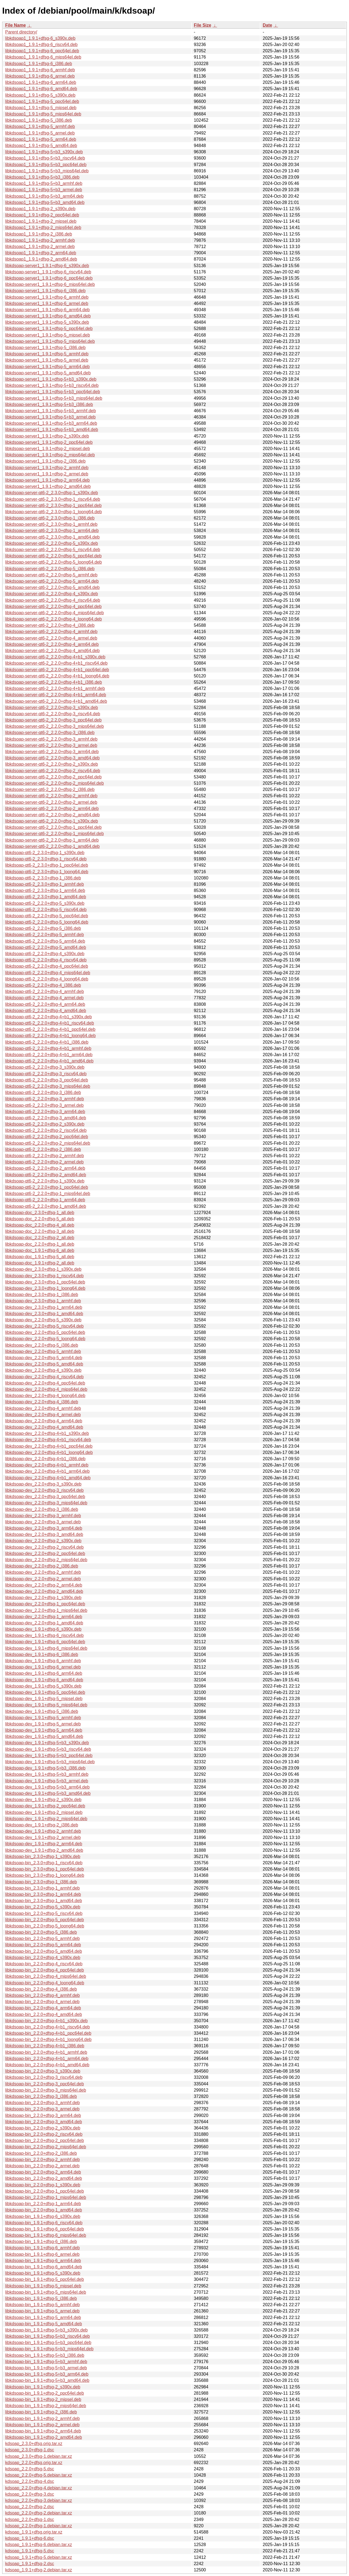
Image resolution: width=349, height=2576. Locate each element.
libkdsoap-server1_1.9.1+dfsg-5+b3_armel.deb (50, 417)
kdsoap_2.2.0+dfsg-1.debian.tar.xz (38, 2525)
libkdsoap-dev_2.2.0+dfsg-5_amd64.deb (44, 1364)
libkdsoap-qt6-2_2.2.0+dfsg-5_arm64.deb (45, 941)
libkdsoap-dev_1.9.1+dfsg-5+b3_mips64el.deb (50, 1761)
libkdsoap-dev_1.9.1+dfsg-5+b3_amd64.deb (48, 1793)
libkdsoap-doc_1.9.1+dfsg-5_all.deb (39, 1256)
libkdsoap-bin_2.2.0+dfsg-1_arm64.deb (43, 2203)
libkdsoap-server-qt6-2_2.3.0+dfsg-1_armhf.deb (51, 524)
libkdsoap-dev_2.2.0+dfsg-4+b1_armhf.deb (46, 1465)
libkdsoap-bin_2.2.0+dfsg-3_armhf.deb (42, 2102)
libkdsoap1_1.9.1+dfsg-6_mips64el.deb (43, 57)
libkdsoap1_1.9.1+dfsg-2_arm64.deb (40, 252)
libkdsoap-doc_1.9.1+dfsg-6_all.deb (39, 1250)
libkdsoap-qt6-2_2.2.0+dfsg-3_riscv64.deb (45, 1073)
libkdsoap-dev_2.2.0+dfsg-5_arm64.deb (43, 1357)
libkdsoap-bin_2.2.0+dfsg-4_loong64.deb (44, 1983)
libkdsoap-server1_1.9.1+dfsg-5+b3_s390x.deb (50, 379)
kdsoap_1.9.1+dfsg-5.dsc (29, 2551)
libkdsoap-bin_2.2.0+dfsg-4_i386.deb (41, 1989)
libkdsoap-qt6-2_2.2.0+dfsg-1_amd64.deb (45, 1206)
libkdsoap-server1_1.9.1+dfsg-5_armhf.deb (47, 354)
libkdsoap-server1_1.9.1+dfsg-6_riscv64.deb (48, 272)
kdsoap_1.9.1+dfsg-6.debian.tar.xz (38, 2544)
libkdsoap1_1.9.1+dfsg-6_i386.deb (38, 63)
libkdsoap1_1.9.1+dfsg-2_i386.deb (38, 234)
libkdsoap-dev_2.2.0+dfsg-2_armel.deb (43, 1578)
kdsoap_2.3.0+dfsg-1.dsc (29, 2449)
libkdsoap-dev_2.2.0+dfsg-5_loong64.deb (45, 1338)
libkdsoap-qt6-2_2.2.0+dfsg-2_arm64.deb (45, 1168)
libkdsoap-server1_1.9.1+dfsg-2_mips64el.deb (50, 455)
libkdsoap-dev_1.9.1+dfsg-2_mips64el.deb (46, 1818)
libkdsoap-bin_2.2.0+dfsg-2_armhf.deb (42, 2159)
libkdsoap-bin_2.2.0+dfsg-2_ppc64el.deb (44, 2140)
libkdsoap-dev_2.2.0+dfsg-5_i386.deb (41, 1345)
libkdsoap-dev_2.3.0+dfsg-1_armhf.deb (43, 1300)
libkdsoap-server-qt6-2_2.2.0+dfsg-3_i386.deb (50, 732)
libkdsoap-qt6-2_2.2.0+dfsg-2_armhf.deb (44, 1155)
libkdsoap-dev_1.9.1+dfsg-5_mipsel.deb (43, 1698)
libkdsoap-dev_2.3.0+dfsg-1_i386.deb (41, 1294)
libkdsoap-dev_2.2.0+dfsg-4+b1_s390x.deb (47, 1433)
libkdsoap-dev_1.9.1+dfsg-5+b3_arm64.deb (47, 1787)
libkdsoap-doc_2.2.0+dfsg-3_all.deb (39, 1231)
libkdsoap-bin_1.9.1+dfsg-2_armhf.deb (42, 2418)
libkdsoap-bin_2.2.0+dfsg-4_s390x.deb (42, 1957)
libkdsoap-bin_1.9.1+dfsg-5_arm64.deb (43, 2317)
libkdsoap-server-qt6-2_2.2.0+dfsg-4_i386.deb (50, 625)
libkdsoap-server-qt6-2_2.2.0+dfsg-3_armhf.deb (51, 739)
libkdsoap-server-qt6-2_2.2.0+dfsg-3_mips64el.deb (54, 726)
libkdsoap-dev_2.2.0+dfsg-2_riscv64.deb (44, 1547)
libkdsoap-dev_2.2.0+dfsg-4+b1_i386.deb (45, 1458)
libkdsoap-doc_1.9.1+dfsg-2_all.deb (39, 1263)
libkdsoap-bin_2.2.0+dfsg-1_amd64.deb (43, 2210)
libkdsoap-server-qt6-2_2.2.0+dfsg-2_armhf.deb (51, 795)
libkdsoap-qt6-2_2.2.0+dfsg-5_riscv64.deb (45, 909)
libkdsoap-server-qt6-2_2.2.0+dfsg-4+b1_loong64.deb (57, 676)
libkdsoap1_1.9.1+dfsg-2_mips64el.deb (43, 227)
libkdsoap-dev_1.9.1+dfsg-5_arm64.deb (43, 1730)
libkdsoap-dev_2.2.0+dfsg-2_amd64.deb (44, 1591)
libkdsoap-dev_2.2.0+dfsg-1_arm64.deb (43, 1616)
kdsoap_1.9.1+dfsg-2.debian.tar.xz (38, 2570)
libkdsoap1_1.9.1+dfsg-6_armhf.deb (40, 70)
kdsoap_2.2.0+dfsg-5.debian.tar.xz (38, 2475)
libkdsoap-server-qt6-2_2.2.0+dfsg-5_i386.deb (50, 568)
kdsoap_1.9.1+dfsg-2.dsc (29, 2563)
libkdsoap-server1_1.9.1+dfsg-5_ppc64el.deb (49, 328)
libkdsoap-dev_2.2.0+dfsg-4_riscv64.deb (44, 1376)
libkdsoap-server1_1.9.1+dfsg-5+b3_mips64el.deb (53, 398)
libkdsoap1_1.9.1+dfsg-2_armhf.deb (40, 240)
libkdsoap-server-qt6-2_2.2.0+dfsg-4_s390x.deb (51, 593)
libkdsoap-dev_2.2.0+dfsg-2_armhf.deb (43, 1572)
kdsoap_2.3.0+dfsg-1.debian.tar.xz (38, 2456)
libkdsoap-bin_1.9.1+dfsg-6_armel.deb (42, 2254)
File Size (202, 25)
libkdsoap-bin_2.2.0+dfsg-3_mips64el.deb (45, 2090)
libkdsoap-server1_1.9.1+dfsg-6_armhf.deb (47, 297)
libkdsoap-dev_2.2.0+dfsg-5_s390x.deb (43, 1320)
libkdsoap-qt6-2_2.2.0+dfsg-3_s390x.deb (44, 1067)
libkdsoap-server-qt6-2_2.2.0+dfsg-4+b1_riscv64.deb (56, 663)
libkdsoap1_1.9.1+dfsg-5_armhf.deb (40, 126)
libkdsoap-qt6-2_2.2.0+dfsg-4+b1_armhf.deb (48, 1048)
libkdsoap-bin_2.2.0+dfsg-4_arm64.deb (43, 2008)
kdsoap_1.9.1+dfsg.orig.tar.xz (33, 2532)
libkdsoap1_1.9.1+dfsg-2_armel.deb (40, 246)
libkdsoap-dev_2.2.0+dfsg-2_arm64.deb (43, 1585)
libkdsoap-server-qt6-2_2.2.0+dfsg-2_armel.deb (51, 802)
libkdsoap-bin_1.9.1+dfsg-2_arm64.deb (43, 2431)
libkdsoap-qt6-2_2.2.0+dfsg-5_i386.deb (43, 928)
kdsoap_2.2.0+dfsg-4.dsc (29, 2481)
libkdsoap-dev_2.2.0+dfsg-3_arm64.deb (43, 1528)
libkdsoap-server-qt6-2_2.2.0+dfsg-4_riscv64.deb (52, 600)
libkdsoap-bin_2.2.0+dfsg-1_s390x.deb (42, 2185)
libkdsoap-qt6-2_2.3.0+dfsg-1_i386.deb (43, 878)
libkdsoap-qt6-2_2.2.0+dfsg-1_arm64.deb (45, 1199)
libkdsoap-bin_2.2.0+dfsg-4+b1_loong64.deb (48, 2039)
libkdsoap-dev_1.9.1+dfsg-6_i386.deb (41, 1654)
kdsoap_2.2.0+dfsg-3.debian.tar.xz (38, 2500)
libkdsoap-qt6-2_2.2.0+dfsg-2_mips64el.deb (47, 1143)
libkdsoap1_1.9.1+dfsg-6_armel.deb (40, 76)
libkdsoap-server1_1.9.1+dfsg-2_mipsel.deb (47, 448)
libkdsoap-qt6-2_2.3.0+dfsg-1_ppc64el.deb (46, 865)
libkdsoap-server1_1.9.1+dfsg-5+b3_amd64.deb (51, 429)
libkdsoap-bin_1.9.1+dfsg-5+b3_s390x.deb (46, 2330)
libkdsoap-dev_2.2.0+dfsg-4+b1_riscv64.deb (48, 1439)
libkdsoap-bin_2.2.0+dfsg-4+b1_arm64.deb (46, 2058)
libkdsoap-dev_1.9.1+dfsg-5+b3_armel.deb (46, 1781)
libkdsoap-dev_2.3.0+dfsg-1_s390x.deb (43, 1269)
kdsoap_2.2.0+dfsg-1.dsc (29, 2519)
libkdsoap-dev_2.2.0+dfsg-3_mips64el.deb (46, 1503)
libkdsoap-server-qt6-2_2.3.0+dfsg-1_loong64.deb (53, 511)
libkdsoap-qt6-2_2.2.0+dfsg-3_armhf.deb (44, 1098)
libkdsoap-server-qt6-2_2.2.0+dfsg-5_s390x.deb (51, 543)
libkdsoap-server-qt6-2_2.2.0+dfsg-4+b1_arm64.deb (55, 694)
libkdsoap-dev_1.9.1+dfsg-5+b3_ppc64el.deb (48, 1755)
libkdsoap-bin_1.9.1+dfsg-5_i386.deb (41, 2298)
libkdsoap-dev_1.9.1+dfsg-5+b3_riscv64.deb (48, 1749)
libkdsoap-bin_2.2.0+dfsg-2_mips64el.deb (45, 2146)
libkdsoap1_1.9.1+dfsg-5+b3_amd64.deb (45, 202)
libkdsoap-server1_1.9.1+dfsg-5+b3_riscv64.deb (51, 385)
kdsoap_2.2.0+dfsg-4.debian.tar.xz (38, 2488)
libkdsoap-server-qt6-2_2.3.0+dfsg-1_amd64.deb (52, 537)
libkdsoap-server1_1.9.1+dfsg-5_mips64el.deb (50, 341)
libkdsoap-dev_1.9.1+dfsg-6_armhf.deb (43, 1660)
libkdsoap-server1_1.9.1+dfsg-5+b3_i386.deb (49, 404)
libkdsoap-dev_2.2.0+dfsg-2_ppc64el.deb (45, 1553)
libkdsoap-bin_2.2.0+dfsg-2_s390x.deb (42, 2128)
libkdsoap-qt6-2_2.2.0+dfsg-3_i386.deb (43, 1092)
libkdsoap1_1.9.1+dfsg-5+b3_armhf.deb (43, 183)
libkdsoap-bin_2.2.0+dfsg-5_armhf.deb (42, 1938)
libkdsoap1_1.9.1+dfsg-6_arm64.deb (40, 82)
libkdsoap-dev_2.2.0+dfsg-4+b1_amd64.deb (48, 1477)
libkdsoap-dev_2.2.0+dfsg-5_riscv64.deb (44, 1326)
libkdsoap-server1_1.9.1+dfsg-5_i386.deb (45, 347)
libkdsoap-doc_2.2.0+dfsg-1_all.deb (39, 1244)
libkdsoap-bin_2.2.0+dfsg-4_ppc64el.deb (44, 1970)
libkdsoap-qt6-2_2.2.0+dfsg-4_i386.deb (43, 985)
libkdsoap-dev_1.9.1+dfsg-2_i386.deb (41, 1825)
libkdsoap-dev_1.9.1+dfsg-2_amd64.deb (44, 1850)
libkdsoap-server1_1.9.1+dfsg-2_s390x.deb (47, 436)
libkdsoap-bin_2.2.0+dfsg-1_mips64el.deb (45, 2197)
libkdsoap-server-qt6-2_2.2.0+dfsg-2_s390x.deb (51, 764)
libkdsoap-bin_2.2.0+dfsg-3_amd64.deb (43, 2121)
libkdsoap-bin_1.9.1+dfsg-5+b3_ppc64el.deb (48, 2342)
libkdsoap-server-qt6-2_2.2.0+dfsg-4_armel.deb (51, 638)
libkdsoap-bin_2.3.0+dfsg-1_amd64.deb (43, 1900)
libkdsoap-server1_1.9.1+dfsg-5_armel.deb (46, 360)
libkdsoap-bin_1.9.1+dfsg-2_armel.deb (42, 2424)
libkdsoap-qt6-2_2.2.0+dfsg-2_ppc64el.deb (46, 1136)
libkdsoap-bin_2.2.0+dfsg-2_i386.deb (41, 2153)
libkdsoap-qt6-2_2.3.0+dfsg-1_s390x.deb (44, 852)
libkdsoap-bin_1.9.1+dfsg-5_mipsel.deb (43, 2286)
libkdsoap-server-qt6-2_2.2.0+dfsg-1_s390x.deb (51, 821)
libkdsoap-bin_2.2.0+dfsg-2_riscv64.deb (43, 2134)
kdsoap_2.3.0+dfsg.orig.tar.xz (33, 2443)
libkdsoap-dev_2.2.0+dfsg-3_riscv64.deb (44, 1490)
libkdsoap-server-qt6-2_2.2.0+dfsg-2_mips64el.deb (54, 783)
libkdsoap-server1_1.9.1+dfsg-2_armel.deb (46, 474)
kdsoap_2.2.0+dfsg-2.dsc (29, 2506)
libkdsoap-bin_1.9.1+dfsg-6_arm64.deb (43, 2260)
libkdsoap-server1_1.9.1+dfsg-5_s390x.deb (47, 322)
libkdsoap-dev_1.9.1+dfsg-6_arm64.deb (43, 1673)
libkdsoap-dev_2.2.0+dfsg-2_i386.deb (41, 1566)
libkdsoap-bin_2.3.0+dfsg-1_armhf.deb (42, 1888)
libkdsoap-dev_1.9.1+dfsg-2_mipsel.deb (43, 1812)
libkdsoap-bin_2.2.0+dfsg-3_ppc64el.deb (44, 2084)
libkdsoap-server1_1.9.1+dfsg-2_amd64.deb (48, 486)
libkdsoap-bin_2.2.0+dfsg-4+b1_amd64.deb (47, 2064)
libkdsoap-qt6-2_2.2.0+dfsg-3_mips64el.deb (47, 1086)
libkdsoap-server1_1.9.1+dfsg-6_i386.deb (45, 290)
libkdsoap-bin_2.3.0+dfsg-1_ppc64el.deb (44, 1869)
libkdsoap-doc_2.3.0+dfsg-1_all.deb (39, 1212)
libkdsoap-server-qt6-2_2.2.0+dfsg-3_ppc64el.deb (53, 720)
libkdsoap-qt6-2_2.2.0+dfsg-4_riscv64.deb (45, 960)
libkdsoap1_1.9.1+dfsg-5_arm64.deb (40, 139)
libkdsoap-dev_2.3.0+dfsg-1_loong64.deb (45, 1288)
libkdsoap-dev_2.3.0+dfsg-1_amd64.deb (44, 1313)
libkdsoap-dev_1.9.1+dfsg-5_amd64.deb (44, 1736)
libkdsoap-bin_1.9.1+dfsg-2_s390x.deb (42, 2387)
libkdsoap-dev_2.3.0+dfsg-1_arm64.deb (43, 1307)
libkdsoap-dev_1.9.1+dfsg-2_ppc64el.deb (45, 1806)
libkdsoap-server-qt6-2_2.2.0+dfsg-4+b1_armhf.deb (55, 688)
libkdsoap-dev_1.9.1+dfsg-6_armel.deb (43, 1667)
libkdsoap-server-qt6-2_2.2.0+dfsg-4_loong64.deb (53, 619)
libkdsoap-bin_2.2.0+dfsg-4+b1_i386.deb (44, 2045)
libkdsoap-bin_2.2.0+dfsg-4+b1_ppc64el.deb (48, 2033)
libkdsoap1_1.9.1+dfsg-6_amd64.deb (41, 88)
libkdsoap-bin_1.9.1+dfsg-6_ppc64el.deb (44, 2229)
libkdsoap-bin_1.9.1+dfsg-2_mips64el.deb (45, 2405)
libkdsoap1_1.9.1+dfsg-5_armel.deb (40, 133)
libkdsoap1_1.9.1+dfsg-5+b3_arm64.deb (44, 196)
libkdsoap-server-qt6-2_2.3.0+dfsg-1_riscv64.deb (52, 499)
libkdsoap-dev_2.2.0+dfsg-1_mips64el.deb (46, 1610)
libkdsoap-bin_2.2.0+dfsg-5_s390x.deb (42, 1907)
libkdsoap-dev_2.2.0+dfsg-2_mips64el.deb (46, 1559)
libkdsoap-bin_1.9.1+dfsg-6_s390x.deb (42, 2216)
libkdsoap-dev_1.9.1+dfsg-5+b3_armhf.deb (46, 1774)
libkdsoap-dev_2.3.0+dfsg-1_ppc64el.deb (45, 1282)
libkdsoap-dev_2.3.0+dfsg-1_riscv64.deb (44, 1275)
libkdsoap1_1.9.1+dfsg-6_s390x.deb (40, 38)
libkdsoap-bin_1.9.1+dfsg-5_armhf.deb (42, 2304)
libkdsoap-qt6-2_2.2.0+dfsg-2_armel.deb (44, 1162)
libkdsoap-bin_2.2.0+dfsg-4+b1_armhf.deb (46, 2052)
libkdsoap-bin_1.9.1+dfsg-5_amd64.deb (43, 2323)
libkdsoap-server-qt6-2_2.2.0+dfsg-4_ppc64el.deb (53, 606)
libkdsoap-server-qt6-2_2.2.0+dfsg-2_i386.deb (50, 789)
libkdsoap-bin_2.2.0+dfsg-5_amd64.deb (43, 1951)
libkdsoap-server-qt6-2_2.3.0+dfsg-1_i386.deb (50, 518)
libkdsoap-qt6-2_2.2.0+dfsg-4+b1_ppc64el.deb (50, 1029)
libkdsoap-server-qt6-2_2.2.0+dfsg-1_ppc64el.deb (53, 827)
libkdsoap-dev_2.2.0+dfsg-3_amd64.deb (44, 1534)
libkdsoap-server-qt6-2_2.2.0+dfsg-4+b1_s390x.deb (55, 657)
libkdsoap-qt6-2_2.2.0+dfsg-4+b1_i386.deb (46, 1042)
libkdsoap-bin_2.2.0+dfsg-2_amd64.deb (43, 2178)
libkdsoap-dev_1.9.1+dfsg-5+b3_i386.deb (45, 1768)
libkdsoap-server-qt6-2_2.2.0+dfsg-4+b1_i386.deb (53, 682)
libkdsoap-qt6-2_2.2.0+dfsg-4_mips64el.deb (47, 972)
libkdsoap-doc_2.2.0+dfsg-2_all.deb (39, 1237)
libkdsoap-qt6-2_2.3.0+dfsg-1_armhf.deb (44, 884)
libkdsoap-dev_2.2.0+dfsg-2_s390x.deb (43, 1540)
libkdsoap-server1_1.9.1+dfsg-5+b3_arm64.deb (51, 423)
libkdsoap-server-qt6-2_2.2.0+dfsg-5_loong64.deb (53, 562)
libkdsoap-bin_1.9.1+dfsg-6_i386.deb (41, 2241)
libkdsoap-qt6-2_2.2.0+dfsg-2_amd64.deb (45, 1174)
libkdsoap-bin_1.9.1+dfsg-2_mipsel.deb (43, 2399)
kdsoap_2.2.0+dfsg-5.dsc (29, 2469)
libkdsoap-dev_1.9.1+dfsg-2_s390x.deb (43, 1799)
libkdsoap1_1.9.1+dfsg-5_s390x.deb (40, 95)
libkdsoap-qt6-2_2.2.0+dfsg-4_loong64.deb (46, 979)
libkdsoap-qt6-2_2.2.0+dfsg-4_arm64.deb (45, 1004)
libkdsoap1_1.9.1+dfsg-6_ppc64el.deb (42, 50)
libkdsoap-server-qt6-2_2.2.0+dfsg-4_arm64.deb (52, 644)
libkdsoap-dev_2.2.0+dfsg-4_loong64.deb (45, 1395)
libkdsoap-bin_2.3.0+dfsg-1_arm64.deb (43, 1894)
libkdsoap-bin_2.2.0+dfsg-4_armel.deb (42, 2001)
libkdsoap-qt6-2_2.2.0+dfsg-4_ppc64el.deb (46, 966)
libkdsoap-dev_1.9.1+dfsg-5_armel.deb (43, 1724)
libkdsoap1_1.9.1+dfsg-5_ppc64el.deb (42, 101)
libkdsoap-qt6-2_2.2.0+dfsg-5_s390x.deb (44, 903)
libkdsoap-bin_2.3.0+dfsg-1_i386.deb (41, 1882)
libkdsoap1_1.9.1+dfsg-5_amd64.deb (41, 145)
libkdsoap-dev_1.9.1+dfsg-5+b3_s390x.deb (47, 1742)
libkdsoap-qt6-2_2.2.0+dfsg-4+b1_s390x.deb (48, 1016)
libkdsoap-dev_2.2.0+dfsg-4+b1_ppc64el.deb (48, 1446)
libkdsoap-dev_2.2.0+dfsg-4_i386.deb (41, 1401)
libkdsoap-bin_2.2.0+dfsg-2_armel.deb (42, 2166)
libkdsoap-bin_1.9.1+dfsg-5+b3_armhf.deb (46, 2361)
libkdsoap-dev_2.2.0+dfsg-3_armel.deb (43, 1522)
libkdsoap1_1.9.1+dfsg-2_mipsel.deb (40, 221)
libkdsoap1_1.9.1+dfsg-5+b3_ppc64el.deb (45, 164)
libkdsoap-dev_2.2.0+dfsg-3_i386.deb (41, 1509)
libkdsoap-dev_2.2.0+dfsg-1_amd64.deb (44, 1623)
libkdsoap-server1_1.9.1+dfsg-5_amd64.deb (48, 373)
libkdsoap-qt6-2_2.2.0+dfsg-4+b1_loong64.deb (50, 1035)
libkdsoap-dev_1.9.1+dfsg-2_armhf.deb (43, 1831)
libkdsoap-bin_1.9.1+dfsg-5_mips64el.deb (45, 2292)
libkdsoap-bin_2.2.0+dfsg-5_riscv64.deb (43, 1913)
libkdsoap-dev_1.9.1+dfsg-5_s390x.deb (43, 1686)
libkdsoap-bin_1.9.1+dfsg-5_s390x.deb (42, 2273)
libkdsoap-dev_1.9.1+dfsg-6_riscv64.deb (44, 1635)
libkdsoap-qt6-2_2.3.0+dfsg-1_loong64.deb (46, 871)
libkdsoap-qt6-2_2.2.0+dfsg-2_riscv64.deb (45, 1130)
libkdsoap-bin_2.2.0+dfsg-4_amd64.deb (43, 2014)
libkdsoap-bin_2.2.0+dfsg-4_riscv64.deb (43, 1963)
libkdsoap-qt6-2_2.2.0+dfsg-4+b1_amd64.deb (49, 1061)
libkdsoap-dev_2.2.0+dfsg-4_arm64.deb (43, 1421)
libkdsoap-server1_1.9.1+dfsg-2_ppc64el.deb (49, 442)
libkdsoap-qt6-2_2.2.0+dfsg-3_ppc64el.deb (46, 1080)
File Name (15, 25)
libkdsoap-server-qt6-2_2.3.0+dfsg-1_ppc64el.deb (53, 505)
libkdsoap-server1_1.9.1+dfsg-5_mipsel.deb (47, 335)
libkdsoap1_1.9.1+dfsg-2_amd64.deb (41, 259)
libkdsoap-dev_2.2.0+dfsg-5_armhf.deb (43, 1351)
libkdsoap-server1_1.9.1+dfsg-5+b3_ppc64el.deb (52, 391)
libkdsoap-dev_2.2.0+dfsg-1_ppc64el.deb (45, 1604)
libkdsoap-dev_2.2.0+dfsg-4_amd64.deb (44, 1427)
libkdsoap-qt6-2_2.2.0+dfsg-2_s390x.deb (44, 1124)
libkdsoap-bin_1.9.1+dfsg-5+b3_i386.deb (44, 2355)
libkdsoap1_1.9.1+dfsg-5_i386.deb (38, 120)
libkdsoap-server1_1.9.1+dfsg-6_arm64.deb (47, 309)
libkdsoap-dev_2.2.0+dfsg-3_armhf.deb (43, 1515)
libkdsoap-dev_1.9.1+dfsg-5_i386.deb (41, 1711)
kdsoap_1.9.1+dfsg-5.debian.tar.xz (38, 2557)
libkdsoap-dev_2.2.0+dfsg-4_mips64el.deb (46, 1389)
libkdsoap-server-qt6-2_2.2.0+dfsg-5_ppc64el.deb (53, 556)
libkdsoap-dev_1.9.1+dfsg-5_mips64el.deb (46, 1705)
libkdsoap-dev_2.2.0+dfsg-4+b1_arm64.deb (47, 1471)
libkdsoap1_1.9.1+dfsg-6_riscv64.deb (41, 44)
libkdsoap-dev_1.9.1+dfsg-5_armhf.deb (43, 1717)
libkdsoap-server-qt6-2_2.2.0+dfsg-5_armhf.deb (51, 575)
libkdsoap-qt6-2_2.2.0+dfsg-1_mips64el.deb (47, 1193)
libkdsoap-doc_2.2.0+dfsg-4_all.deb (39, 1225)
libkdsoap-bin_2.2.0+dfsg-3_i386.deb (41, 2096)
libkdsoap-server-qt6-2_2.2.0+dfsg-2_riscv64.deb (52, 770)
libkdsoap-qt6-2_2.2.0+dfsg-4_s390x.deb (44, 953)
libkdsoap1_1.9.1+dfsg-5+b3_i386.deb (42, 177)
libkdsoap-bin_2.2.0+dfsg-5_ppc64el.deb (44, 1919)
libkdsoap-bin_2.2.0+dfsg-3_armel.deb (42, 2109)
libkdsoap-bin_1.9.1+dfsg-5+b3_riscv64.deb (47, 2336)
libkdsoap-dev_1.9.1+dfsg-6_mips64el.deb (46, 1648)
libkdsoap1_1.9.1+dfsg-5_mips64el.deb (43, 114)
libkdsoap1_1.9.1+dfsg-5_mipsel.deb (40, 107)
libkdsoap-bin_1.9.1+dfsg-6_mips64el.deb (45, 2235)
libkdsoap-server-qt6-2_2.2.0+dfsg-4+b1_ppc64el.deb (57, 669)
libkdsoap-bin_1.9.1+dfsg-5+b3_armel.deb (46, 2368)
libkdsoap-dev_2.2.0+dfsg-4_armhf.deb (43, 1408)
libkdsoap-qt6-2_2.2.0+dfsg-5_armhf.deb (44, 934)
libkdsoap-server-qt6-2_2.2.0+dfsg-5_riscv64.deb (52, 549)
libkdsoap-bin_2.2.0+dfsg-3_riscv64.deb (43, 2077)
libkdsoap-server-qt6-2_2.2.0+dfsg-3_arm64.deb (52, 751)
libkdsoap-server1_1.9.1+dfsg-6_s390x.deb (47, 265)
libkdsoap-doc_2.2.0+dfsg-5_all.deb (39, 1219)
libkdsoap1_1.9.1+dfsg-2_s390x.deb (40, 208)
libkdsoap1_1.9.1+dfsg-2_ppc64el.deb (42, 215)
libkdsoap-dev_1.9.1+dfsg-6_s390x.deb (43, 1629)
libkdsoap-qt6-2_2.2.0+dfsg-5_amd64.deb (45, 947)
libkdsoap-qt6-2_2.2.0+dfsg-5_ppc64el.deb (46, 915)
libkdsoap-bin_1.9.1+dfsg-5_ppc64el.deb (44, 2279)
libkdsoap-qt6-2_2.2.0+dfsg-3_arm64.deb (45, 1111)
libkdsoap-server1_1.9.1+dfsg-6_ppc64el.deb (49, 278)
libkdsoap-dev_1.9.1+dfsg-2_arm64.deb (43, 1843)
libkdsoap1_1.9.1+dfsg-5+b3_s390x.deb (44, 151)
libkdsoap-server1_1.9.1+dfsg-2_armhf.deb (47, 467)
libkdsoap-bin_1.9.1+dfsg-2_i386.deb (41, 2412)
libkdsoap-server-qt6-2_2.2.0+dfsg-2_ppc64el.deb (53, 777)
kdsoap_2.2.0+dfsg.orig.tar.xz (33, 2462)
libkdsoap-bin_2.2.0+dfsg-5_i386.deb (41, 1932)
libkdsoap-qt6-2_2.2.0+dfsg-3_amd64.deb (45, 1118)
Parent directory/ (21, 32)
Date (267, 25)
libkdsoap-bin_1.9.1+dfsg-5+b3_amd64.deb (47, 2380)
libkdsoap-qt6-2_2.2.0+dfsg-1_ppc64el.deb (46, 1187)
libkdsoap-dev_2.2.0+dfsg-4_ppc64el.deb (45, 1383)
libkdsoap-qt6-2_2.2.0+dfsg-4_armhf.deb (44, 991)
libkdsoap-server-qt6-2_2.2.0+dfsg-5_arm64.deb (52, 581)
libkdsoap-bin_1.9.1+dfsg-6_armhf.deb (42, 2247)
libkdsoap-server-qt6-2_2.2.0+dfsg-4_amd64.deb (52, 650)
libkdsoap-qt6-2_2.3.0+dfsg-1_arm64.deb (45, 890)
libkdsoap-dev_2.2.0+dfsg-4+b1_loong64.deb (49, 1452)
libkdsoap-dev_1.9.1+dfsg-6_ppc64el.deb (45, 1641)
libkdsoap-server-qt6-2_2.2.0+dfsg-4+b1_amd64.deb (56, 701)
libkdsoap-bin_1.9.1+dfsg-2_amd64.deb (43, 2437)
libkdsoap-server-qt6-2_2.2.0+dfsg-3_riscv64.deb (52, 713)
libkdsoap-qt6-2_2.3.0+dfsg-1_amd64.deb (45, 896)
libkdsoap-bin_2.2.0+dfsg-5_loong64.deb (44, 1926)
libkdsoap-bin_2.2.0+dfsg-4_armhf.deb (42, 1995)
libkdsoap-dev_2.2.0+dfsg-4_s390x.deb (43, 1370)
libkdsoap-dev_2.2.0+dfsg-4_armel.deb (43, 1414)
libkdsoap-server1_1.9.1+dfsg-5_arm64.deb (47, 366)
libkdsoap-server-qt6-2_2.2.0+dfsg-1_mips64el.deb (54, 833)
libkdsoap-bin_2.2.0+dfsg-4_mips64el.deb (45, 1976)
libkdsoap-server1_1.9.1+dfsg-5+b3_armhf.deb (50, 410)
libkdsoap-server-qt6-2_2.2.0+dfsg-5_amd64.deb (52, 587)
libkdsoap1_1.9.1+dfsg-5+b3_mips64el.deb (47, 171)
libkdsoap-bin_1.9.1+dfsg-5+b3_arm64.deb (46, 2374)
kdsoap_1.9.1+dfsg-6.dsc (29, 2538)
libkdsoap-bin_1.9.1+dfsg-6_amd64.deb (43, 2267)
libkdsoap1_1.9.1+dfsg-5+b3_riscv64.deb (45, 158)
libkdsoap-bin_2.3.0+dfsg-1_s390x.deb (42, 1856)
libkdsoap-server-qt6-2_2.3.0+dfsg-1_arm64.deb (52, 530)
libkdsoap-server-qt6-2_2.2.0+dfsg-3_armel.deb (51, 745)
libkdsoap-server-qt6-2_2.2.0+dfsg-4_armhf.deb (51, 631)
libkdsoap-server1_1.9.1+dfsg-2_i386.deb (45, 461)
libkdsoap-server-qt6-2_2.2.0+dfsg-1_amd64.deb (52, 846)
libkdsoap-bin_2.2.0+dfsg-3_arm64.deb (43, 2115)
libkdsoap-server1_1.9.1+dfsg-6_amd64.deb (48, 316)
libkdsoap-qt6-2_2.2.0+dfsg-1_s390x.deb (44, 1181)
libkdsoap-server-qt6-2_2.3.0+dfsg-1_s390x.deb (51, 492)
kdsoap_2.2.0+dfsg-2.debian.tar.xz (38, 2513)
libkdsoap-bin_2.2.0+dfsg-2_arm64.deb (43, 2172)
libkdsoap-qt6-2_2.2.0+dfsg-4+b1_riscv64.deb (49, 1023)
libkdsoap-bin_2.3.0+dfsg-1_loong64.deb (44, 1875)
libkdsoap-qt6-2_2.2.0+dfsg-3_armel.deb (44, 1105)
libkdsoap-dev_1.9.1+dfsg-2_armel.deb (43, 1837)
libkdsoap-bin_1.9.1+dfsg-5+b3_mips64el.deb (49, 2348)
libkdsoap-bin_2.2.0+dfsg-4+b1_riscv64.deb (47, 2027)
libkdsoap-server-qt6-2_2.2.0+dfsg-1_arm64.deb (52, 840)
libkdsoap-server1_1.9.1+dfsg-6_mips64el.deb (50, 284)
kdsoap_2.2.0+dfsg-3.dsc (29, 2494)
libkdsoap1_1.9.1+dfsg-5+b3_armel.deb (43, 189)
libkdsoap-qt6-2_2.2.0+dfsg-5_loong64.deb (46, 922)
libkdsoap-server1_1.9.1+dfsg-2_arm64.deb (47, 480)
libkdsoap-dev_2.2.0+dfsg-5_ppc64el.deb (45, 1332)
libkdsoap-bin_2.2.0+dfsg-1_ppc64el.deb (44, 2191)
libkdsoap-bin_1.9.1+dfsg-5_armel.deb (42, 2311)
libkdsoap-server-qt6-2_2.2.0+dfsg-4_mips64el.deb (54, 612)
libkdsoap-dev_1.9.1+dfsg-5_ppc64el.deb (45, 1692)
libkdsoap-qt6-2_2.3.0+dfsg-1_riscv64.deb (45, 859)
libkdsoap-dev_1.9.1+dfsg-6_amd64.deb (44, 1679)
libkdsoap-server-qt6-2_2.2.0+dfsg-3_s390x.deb (51, 707)
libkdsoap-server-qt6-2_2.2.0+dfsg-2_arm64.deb (52, 808)
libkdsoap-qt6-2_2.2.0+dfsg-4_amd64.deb (45, 1010)
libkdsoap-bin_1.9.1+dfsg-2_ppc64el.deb (44, 2393)
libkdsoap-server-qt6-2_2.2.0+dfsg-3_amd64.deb (52, 758)
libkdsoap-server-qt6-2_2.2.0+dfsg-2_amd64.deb (52, 814)
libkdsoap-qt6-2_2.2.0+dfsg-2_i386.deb (43, 1149)
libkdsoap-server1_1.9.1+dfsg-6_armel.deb (46, 303)
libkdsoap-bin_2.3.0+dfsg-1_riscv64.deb (43, 1862)
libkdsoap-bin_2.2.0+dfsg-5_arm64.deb (43, 1944)
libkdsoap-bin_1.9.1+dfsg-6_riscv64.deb (43, 2222)
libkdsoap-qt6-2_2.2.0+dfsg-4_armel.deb (44, 997)
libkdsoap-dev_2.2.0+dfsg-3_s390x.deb (43, 1484)
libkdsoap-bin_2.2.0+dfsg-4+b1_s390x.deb (46, 2020)
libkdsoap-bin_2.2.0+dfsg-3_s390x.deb (42, 2071)
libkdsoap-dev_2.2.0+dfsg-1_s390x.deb (43, 1597)
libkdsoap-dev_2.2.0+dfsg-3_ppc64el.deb (45, 1496)
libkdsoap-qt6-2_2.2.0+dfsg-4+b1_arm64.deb (48, 1054)
